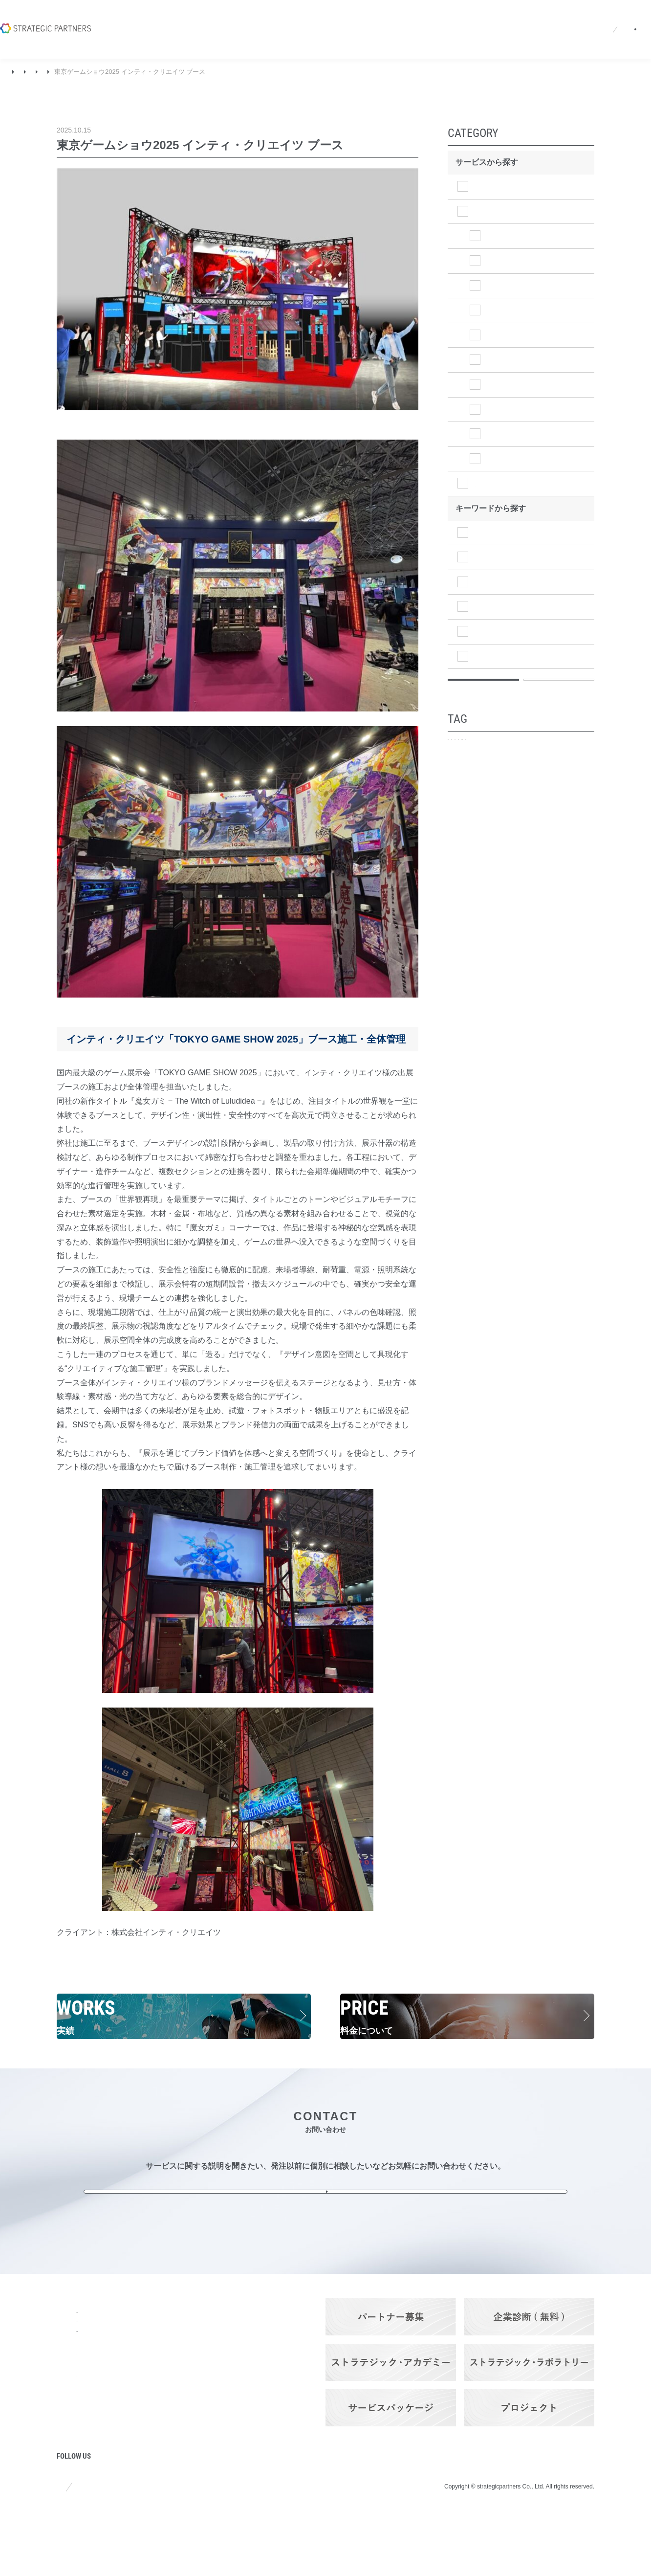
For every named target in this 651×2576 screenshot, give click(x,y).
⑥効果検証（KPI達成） (528, 457)
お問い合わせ (604, 17)
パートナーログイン (526, 17)
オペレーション (502, 679)
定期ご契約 (566, 838)
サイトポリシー (81, 2546)
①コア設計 (506, 248)
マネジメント (498, 655)
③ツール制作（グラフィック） (534, 377)
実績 (38, 71)
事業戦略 (490, 605)
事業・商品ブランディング (498, 804)
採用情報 (385, 17)
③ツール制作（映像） (526, 297)
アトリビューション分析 (495, 838)
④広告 (498, 408)
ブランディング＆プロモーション (104, 71)
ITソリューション (506, 507)
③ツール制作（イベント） (202, 71)
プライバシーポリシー (163, 2546)
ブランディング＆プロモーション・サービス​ (165, 2372)
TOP (14, 71)
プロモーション (483, 787)
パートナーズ (146, 2477)
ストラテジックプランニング (526, 186)
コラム (68, 2439)
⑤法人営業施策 (514, 432)
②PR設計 (504, 272)
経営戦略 (490, 581)
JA (452, 17)
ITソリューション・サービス (165, 2394)
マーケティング (502, 630)
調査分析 (490, 556)
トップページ (80, 2333)
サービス (138, 2333)
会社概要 (301, 17)
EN (470, 17)
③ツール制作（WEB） (527, 347)
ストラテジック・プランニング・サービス (165, 2351)
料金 (131, 2424)
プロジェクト (80, 2465)
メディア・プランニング (495, 821)
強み (64, 2386)
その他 (498, 482)
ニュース (343, 17)
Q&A (420, 17)
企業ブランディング (554, 787)
